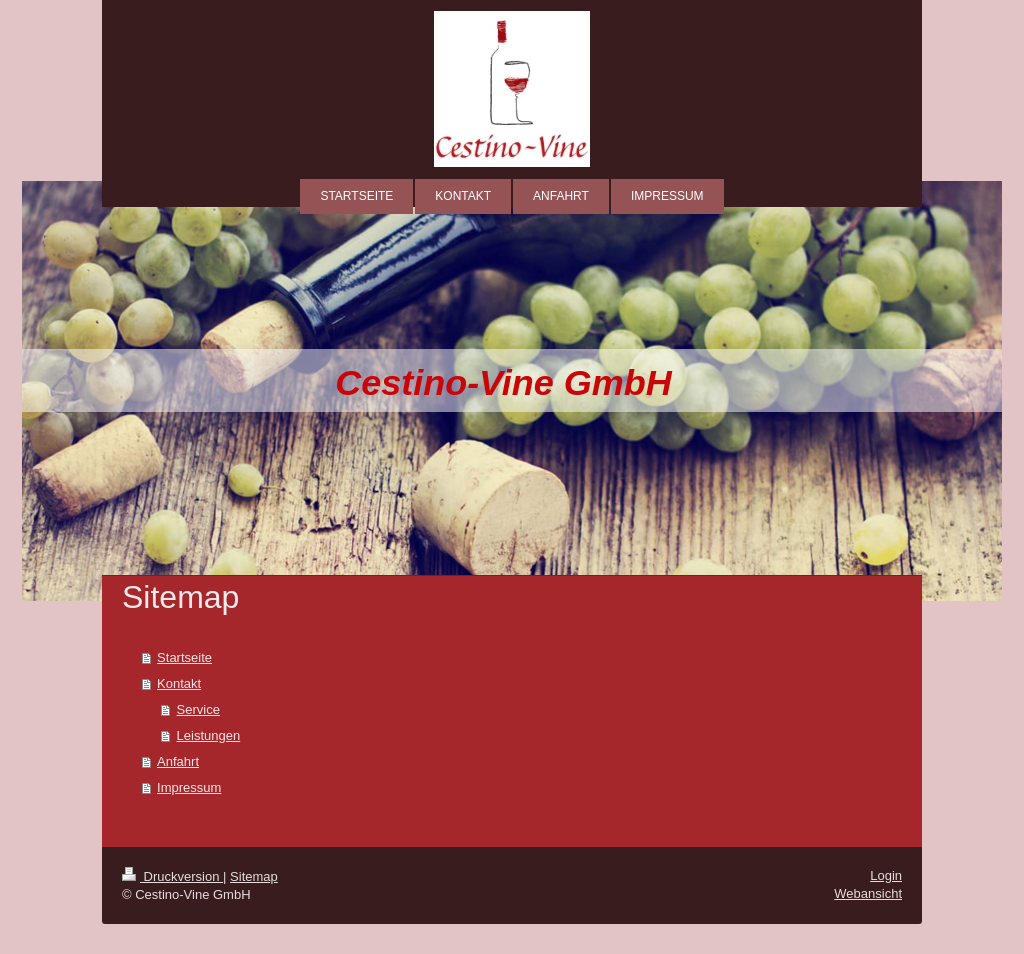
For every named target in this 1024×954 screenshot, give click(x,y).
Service (198, 709)
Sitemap (254, 876)
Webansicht (868, 893)
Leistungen (209, 735)
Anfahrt (178, 761)
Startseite (184, 657)
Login (886, 875)
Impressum (189, 787)
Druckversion (172, 876)
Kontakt (179, 683)
